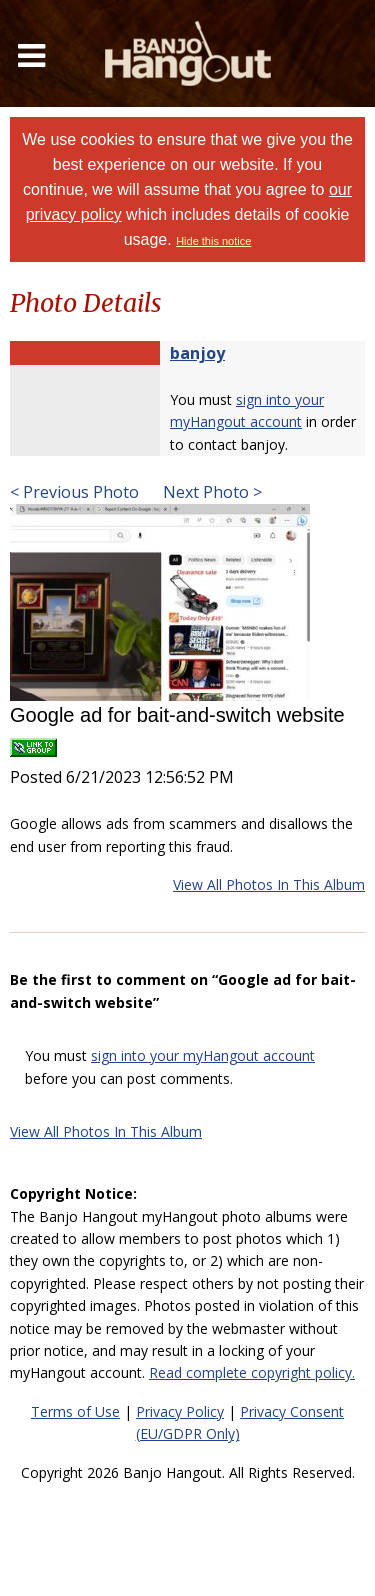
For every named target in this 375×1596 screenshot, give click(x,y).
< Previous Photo (74, 492)
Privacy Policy (180, 1411)
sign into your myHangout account (203, 1055)
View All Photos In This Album (269, 884)
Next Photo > (210, 492)
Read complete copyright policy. (252, 1372)
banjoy (197, 353)
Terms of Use (75, 1411)
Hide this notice (213, 241)
